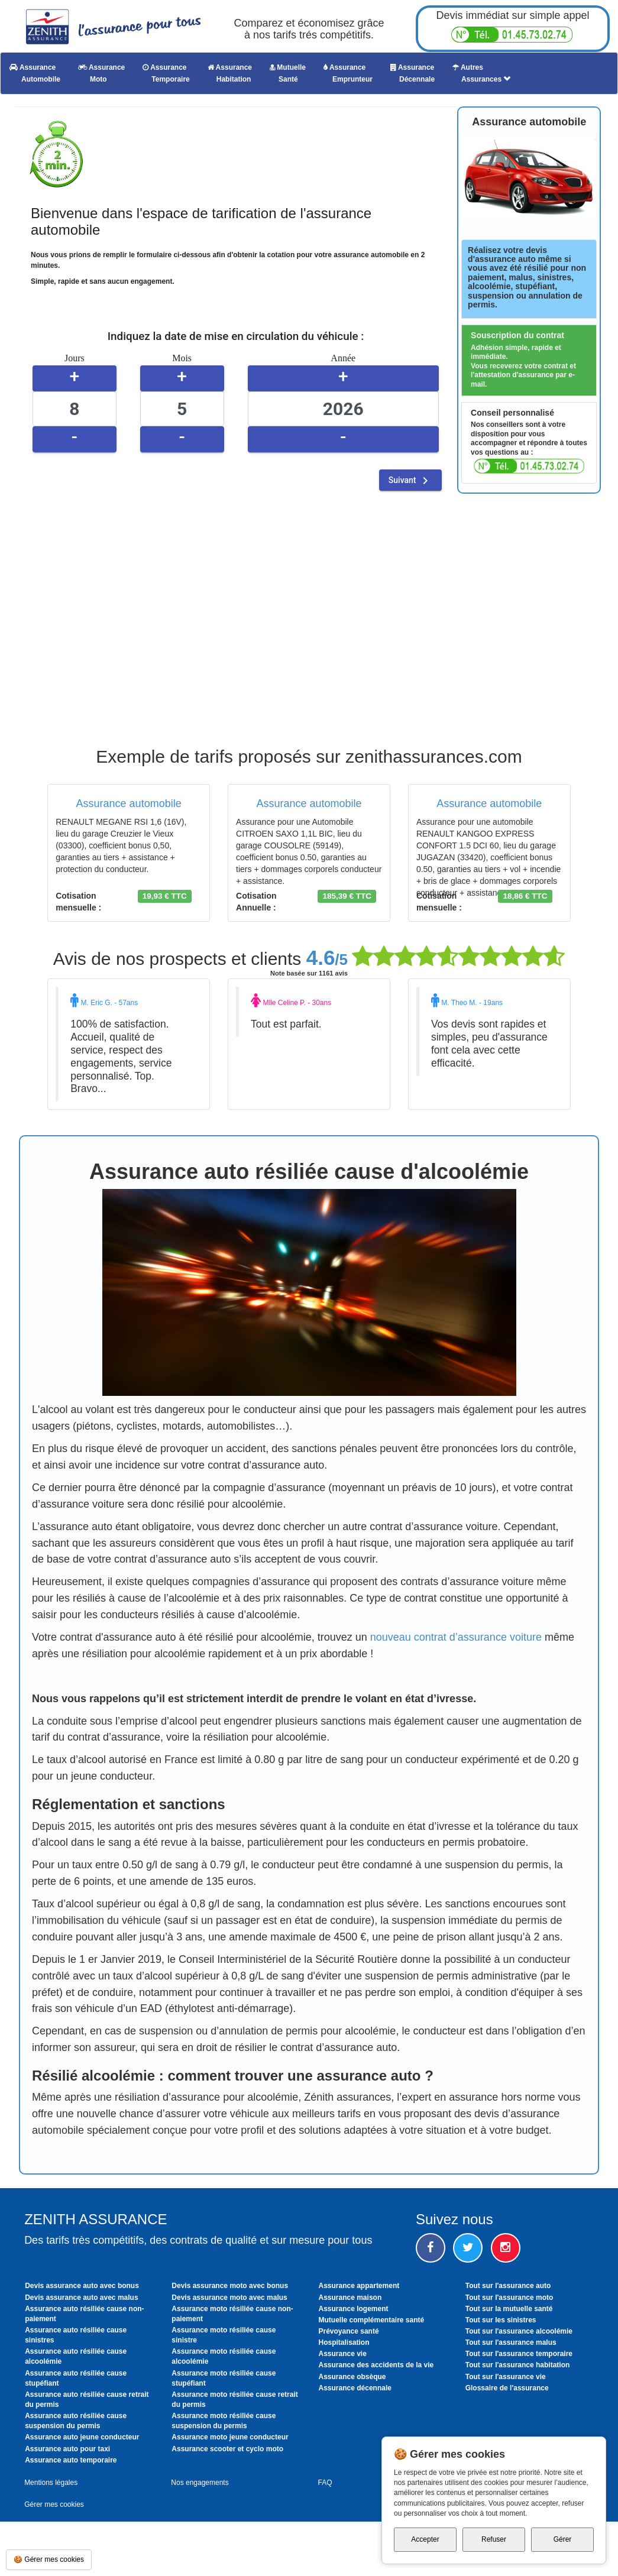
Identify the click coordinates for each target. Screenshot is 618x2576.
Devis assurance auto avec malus (81, 2297)
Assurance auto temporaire (71, 2460)
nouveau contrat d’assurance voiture (456, 1637)
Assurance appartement (359, 2286)
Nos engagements (199, 2482)
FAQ (325, 2482)
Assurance (34, 73)
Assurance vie (343, 2354)
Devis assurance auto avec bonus (82, 2286)
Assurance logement (354, 2309)
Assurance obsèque (352, 2377)
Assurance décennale (355, 2388)
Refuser (493, 2539)
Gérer (563, 2539)
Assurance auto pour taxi (67, 2449)
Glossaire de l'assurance (507, 2388)
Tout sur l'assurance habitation (517, 2365)
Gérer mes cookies (54, 2504)
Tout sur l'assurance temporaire (518, 2354)
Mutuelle (288, 73)
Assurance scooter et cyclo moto (227, 2449)
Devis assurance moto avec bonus (230, 2286)
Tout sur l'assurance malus (510, 2342)
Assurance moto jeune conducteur (230, 2437)
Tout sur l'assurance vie (505, 2377)
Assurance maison (350, 2297)
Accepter (425, 2539)
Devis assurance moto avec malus (229, 2297)
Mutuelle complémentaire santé (372, 2320)
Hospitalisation (344, 2342)
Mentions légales (50, 2482)
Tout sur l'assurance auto (508, 2286)
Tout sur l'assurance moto (509, 2297)
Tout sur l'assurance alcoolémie (518, 2331)
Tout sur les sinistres (500, 2320)
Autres (481, 73)
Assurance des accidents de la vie (376, 2365)
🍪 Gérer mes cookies (49, 2559)
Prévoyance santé (349, 2331)
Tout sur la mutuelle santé (509, 2309)
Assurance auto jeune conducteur (82, 2437)
